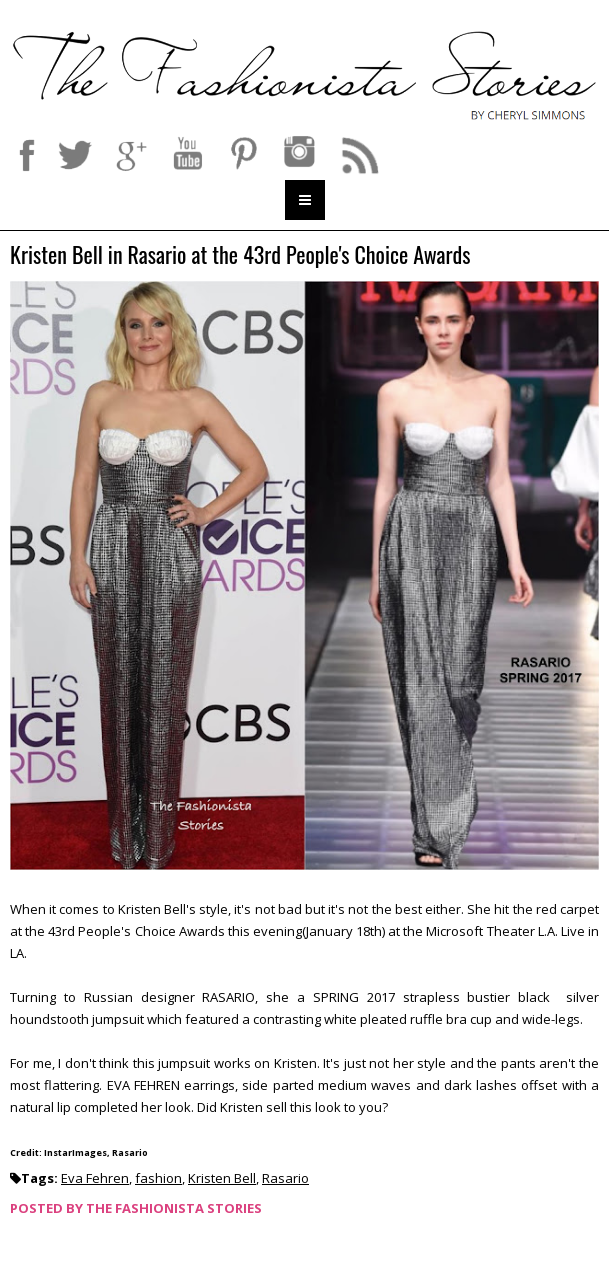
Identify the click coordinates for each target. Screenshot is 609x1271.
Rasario (285, 1178)
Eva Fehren (95, 1178)
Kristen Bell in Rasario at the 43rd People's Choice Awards (240, 255)
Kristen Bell (222, 1178)
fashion (158, 1178)
